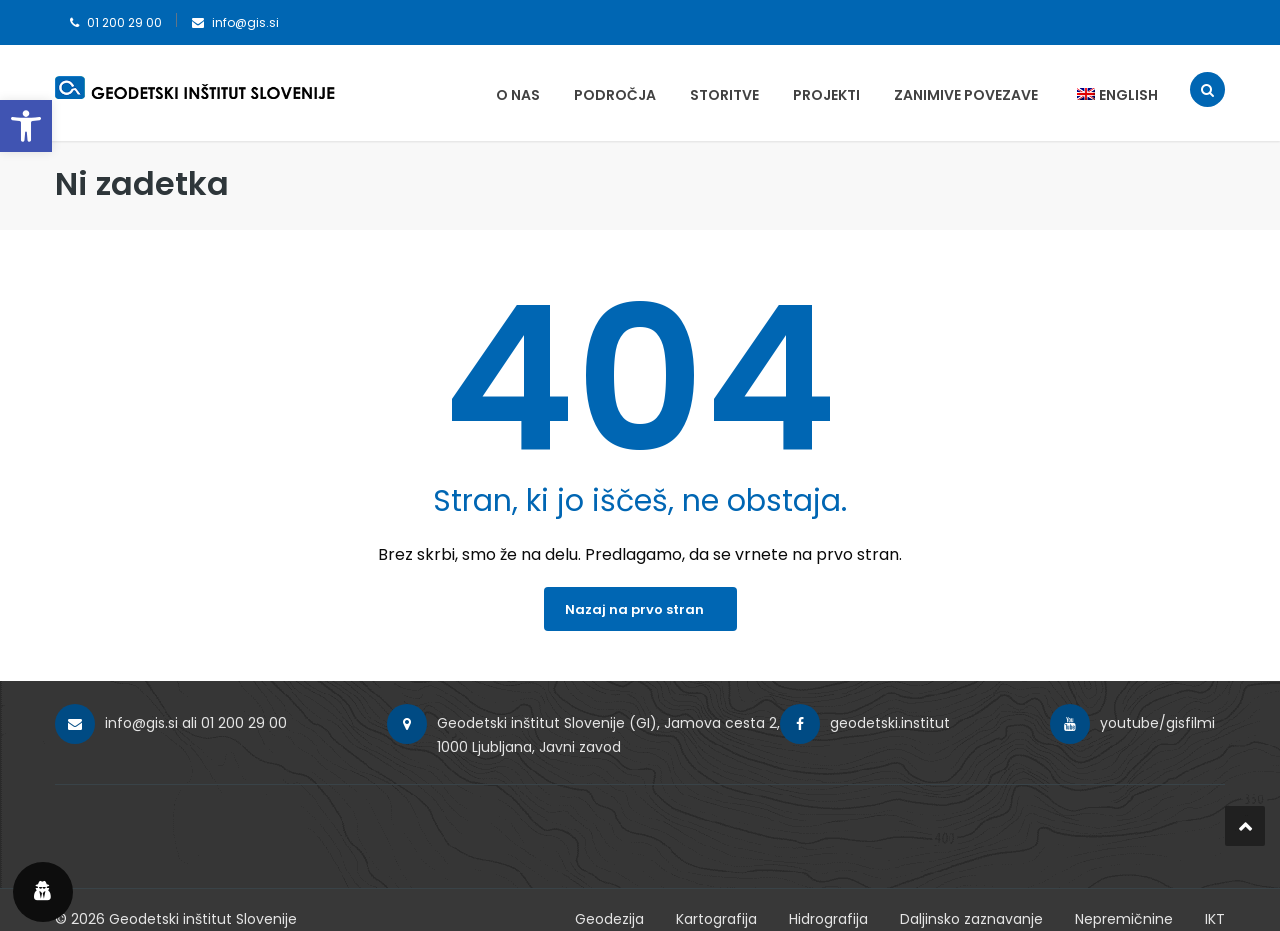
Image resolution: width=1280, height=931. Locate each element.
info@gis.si (245, 22)
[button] (26, 126)
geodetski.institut (890, 723)
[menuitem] (1107, 95)
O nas (518, 95)
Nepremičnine (1124, 919)
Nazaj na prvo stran (634, 609)
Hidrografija (828, 919)
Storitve (724, 95)
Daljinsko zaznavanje (971, 919)
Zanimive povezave (966, 95)
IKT (1215, 919)
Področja (615, 95)
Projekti (826, 95)
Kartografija (716, 919)
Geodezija (609, 919)
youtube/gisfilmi (1157, 723)
